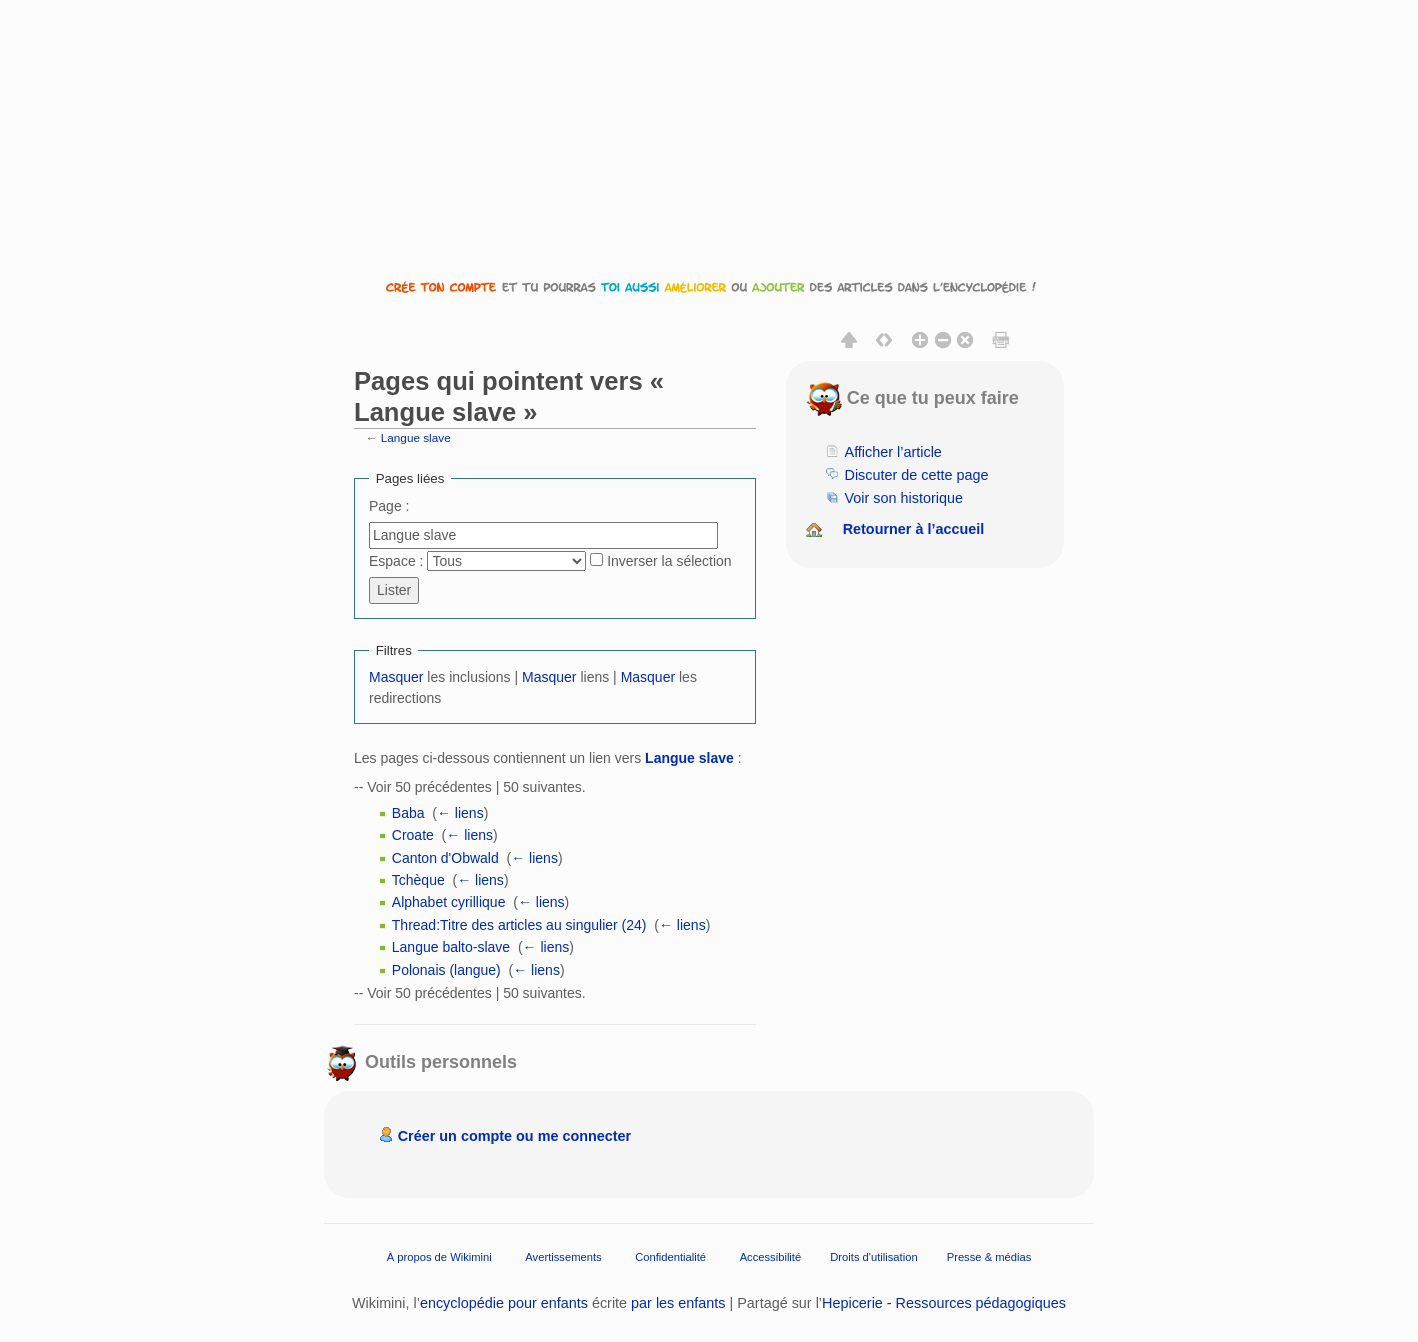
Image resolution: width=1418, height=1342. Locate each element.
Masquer (396, 677)
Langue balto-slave (451, 947)
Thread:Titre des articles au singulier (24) (519, 925)
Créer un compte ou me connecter (515, 1136)
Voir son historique (904, 498)
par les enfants (678, 1303)
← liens (460, 813)
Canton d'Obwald (445, 858)
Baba (408, 813)
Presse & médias (989, 1257)
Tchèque (418, 880)
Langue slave (416, 437)
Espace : (396, 561)
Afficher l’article (893, 452)
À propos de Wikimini (439, 1257)
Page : (389, 506)
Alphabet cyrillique (449, 902)
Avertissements (563, 1257)
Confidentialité (670, 1257)
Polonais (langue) (446, 970)
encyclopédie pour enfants (504, 1303)
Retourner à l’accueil (914, 529)
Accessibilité (771, 1257)
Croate (413, 835)
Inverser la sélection (669, 561)
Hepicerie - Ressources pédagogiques (944, 1303)
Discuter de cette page (917, 475)
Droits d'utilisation (873, 1257)
